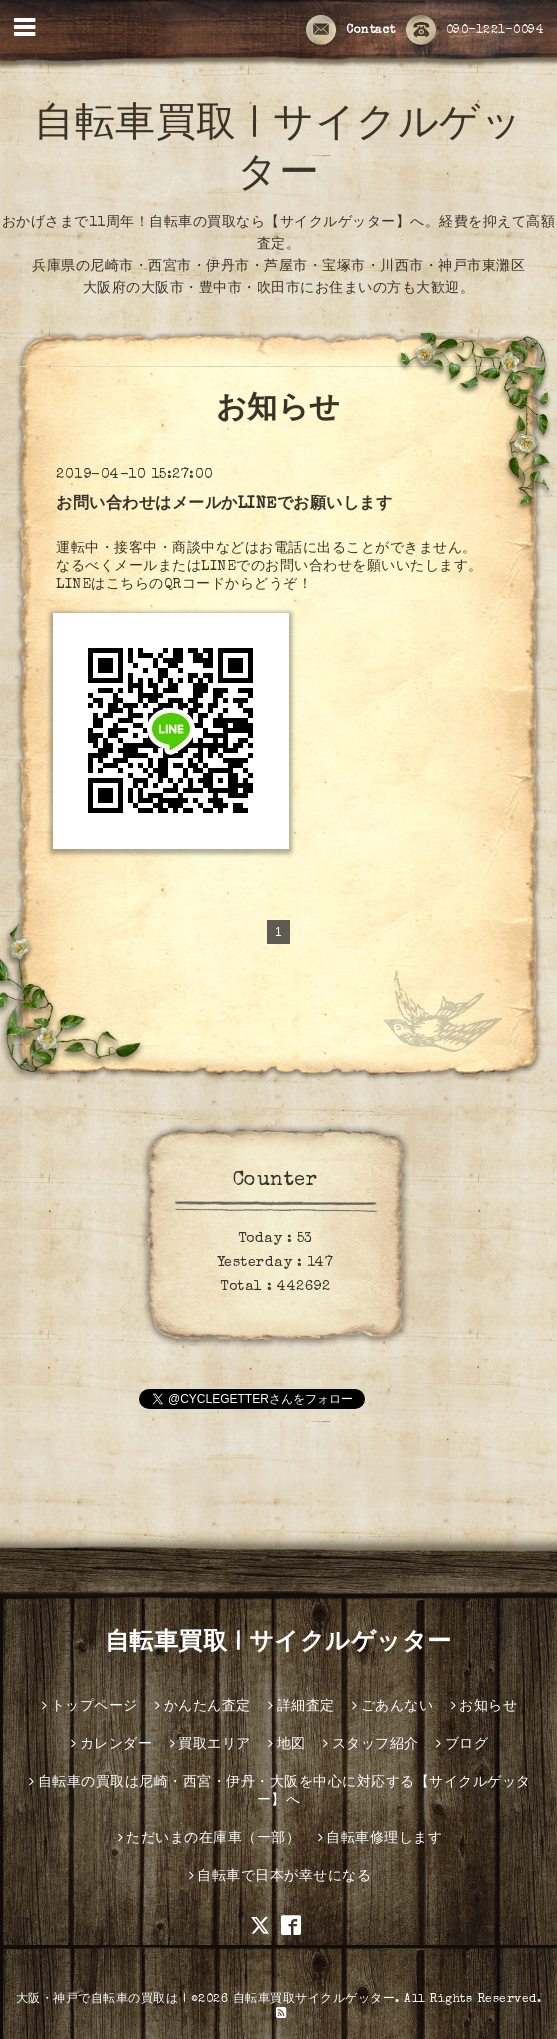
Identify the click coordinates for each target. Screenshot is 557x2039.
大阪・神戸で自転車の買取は (97, 2000)
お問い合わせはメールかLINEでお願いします (224, 505)
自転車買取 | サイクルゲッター (278, 1644)
